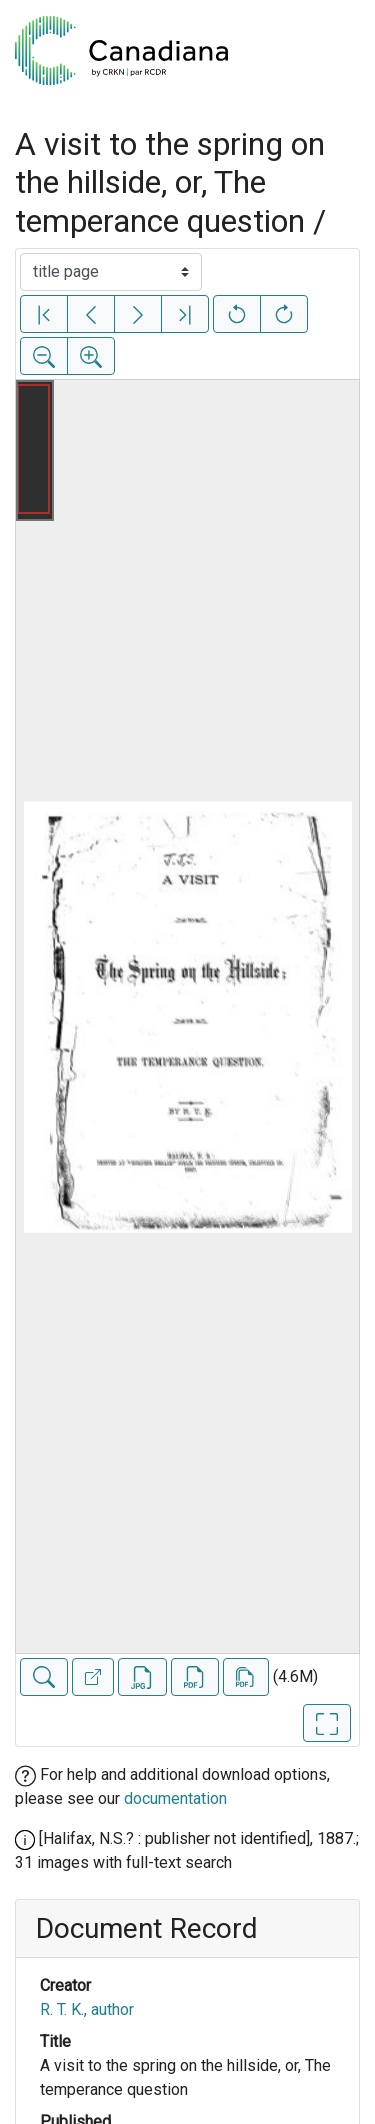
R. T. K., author (87, 2009)
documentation (175, 1798)
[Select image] (111, 272)
